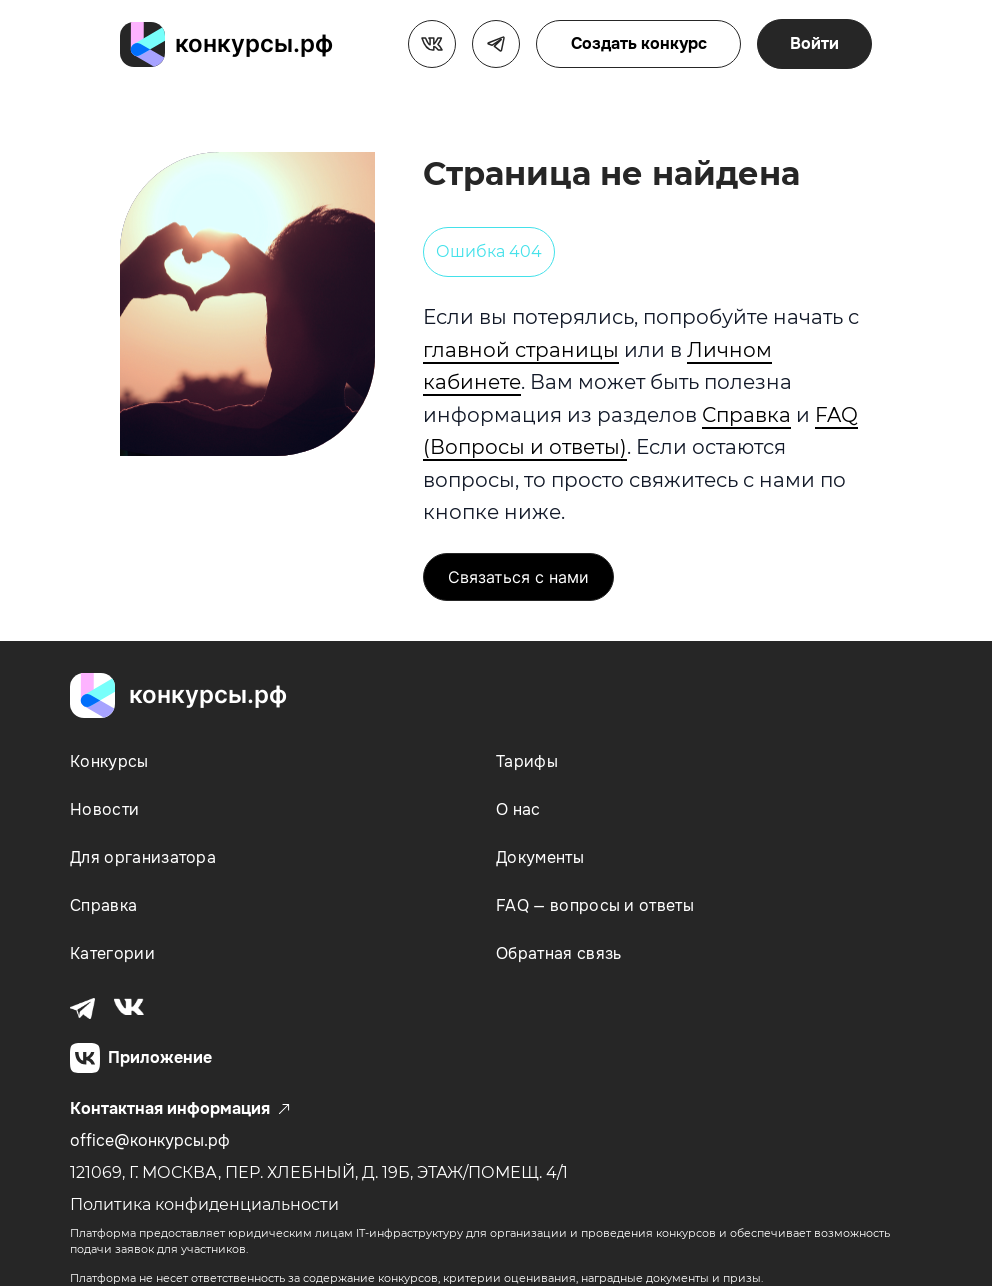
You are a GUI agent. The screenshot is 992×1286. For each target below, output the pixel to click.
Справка (746, 415)
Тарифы (527, 761)
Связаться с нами (518, 577)
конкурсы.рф (254, 43)
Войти (814, 43)
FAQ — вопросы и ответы (595, 905)
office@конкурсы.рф (150, 1140)
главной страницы (521, 350)
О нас (518, 809)
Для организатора (143, 857)
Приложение (141, 1058)
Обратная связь (558, 953)
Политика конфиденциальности (204, 1204)
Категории (112, 953)
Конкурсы (109, 761)
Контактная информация (180, 1109)
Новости (104, 809)
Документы (540, 857)
